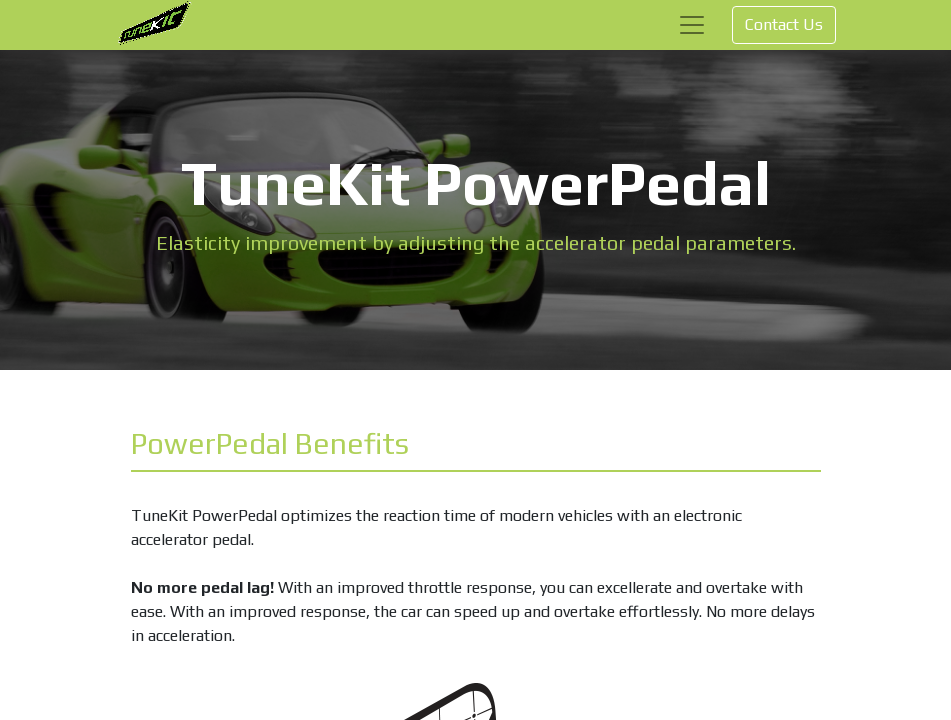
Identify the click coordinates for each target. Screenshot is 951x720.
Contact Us (784, 24)
